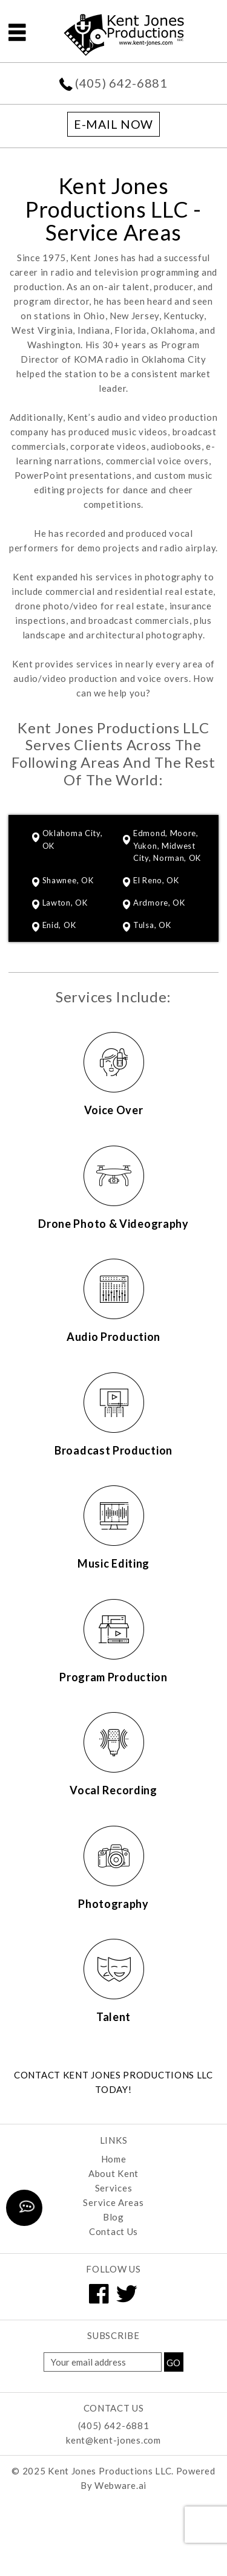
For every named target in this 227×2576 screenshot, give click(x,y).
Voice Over (113, 1110)
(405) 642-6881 (121, 83)
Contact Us (113, 2231)
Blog (113, 2216)
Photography (113, 1903)
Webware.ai (120, 2485)
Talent (113, 2016)
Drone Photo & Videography (113, 1223)
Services (114, 2187)
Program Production (113, 1677)
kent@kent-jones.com (113, 2440)
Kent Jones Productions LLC (109, 2470)
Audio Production (113, 1336)
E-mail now (113, 124)
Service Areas (113, 2202)
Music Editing (113, 1563)
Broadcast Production (113, 1450)
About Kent (113, 2173)
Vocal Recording (113, 1790)
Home (114, 2158)
